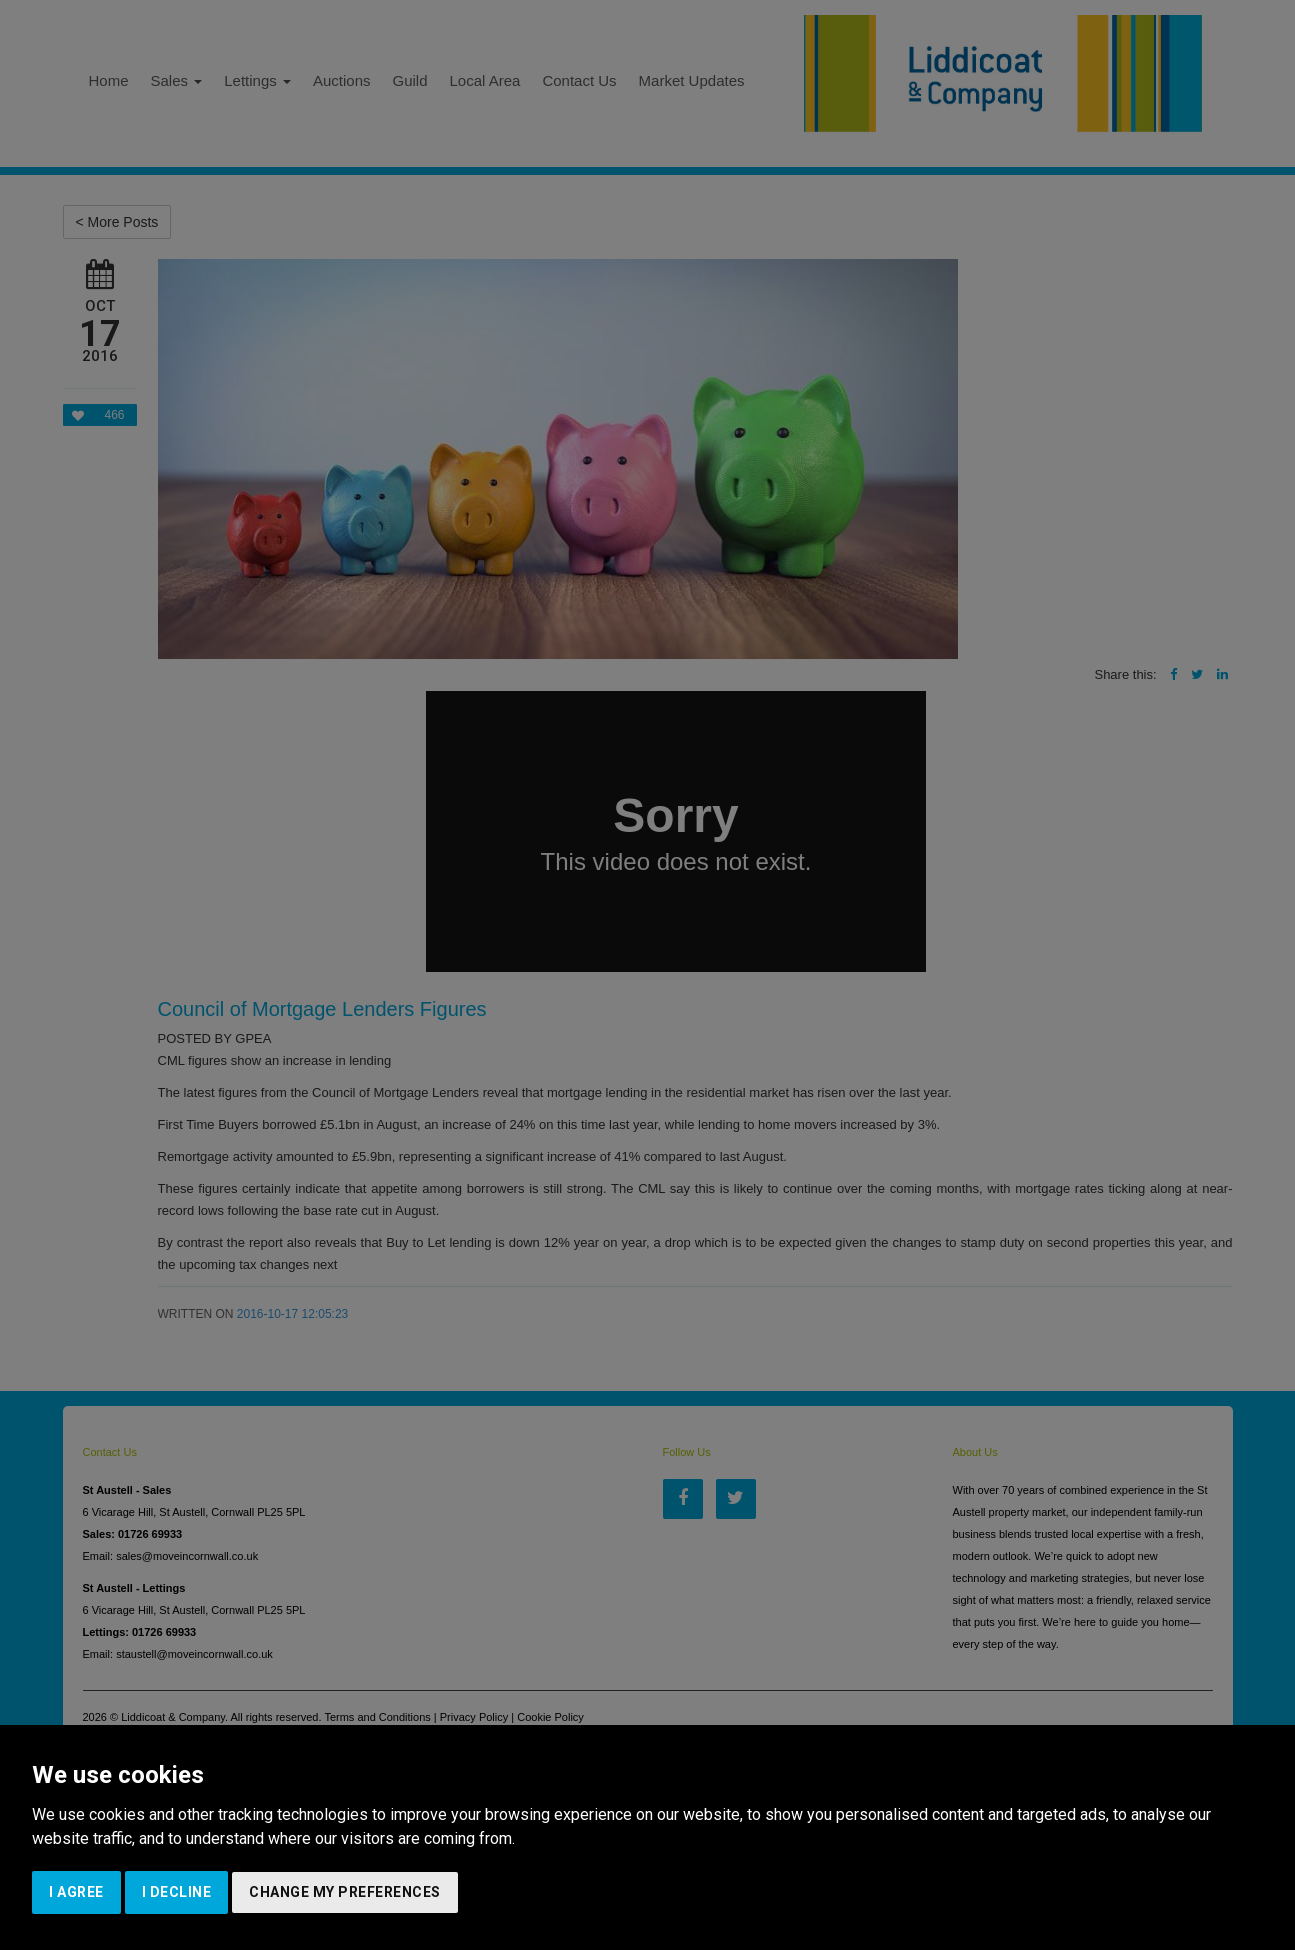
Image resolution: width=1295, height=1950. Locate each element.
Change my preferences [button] (345, 1892)
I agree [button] (76, 1892)
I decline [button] (177, 1892)
